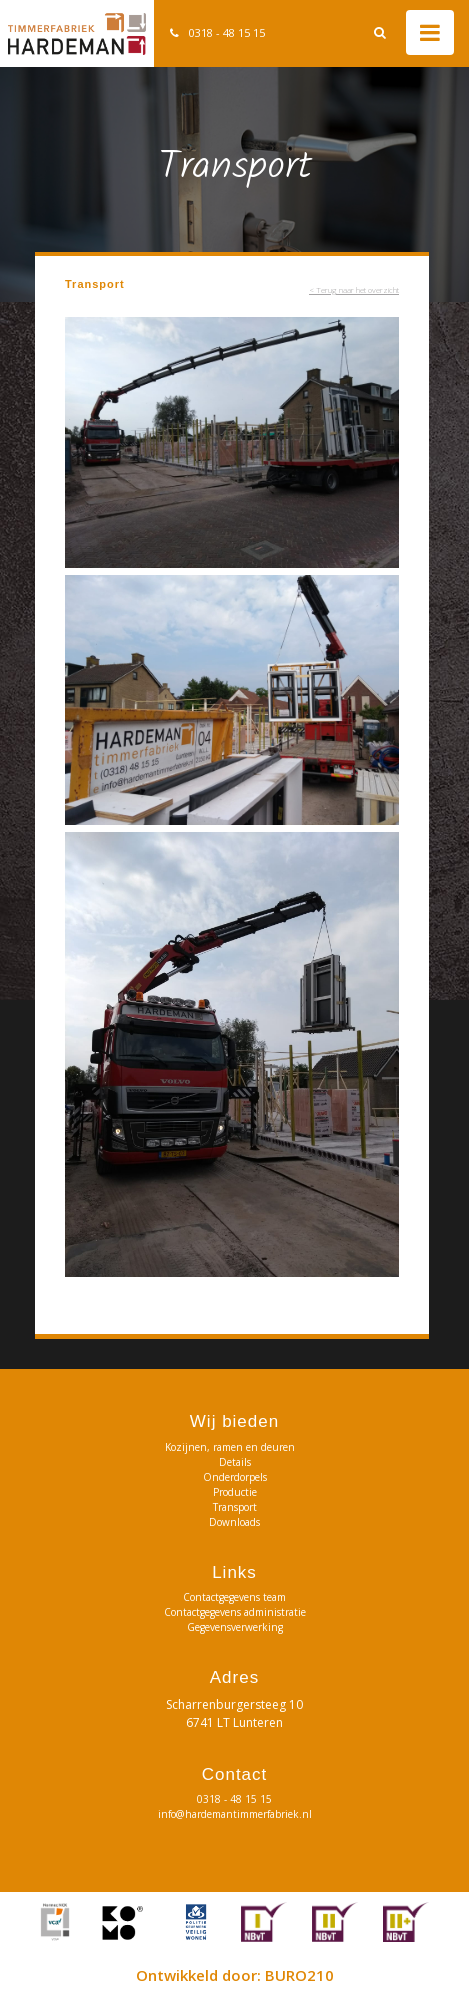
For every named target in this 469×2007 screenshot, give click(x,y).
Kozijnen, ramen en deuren (234, 1447)
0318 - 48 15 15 (227, 32)
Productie (235, 1492)
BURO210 (299, 1975)
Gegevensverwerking (235, 1627)
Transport (235, 1507)
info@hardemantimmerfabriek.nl (235, 1814)
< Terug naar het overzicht (354, 289)
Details (235, 1462)
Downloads (234, 1522)
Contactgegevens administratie (235, 1612)
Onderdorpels (235, 1477)
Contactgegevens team (234, 1597)
